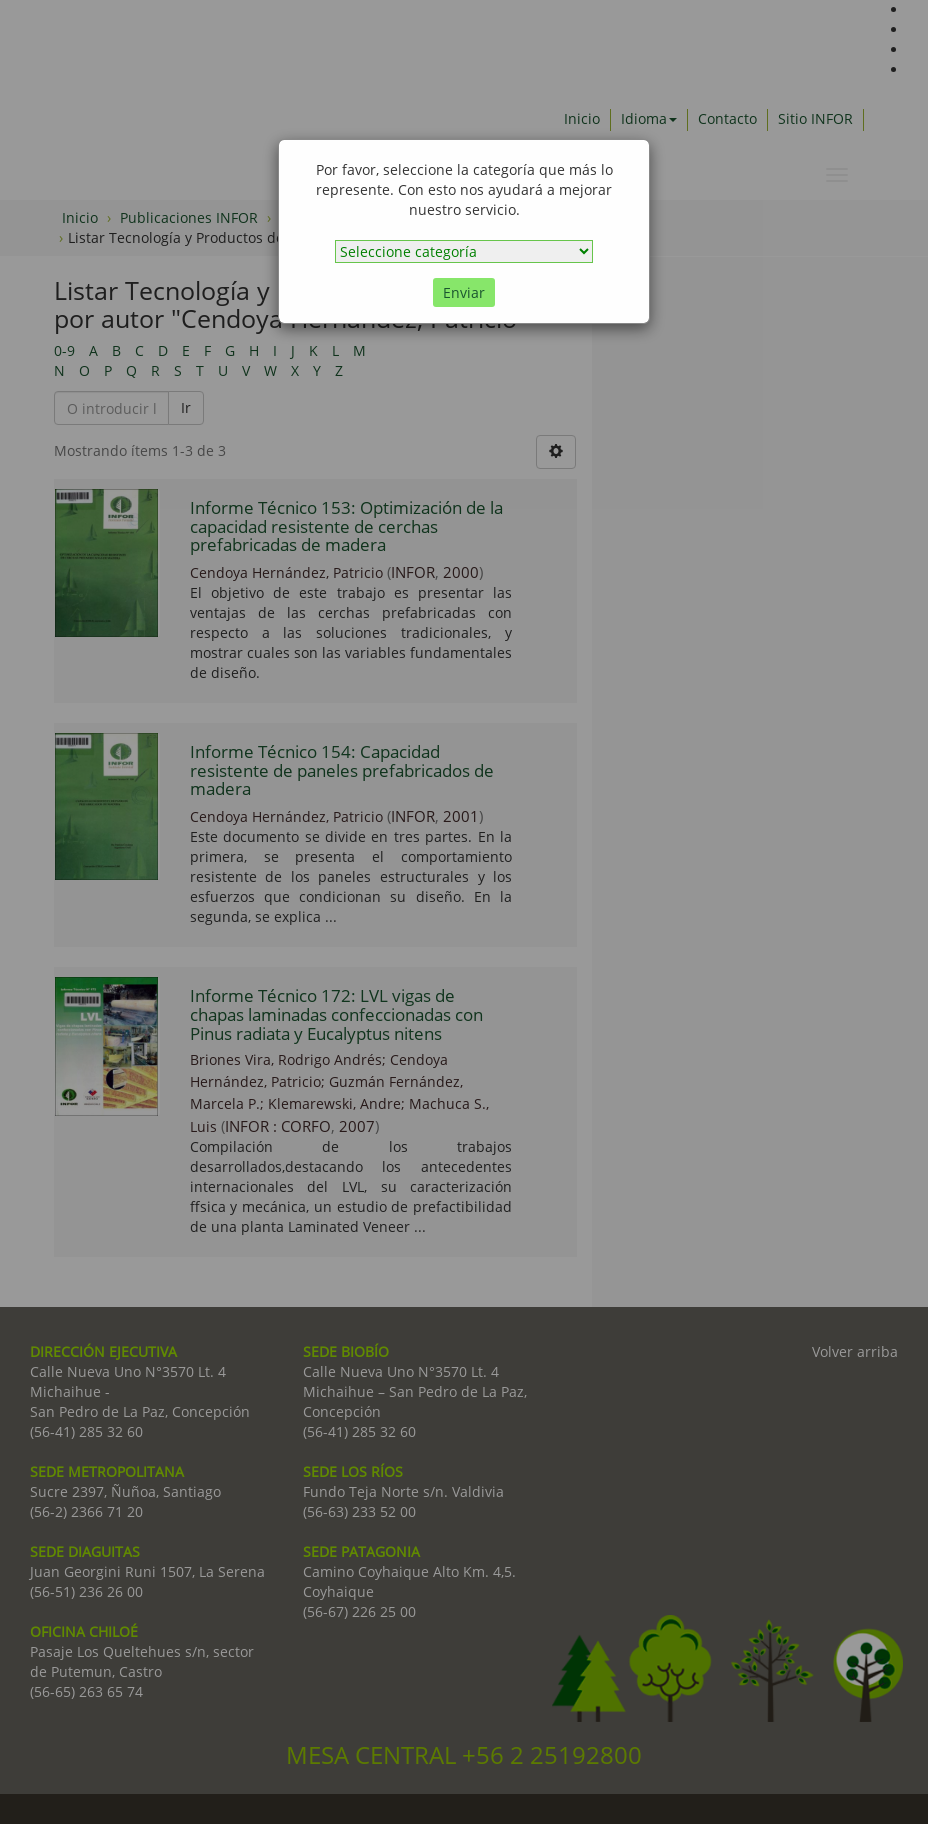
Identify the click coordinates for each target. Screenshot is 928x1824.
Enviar (464, 292)
